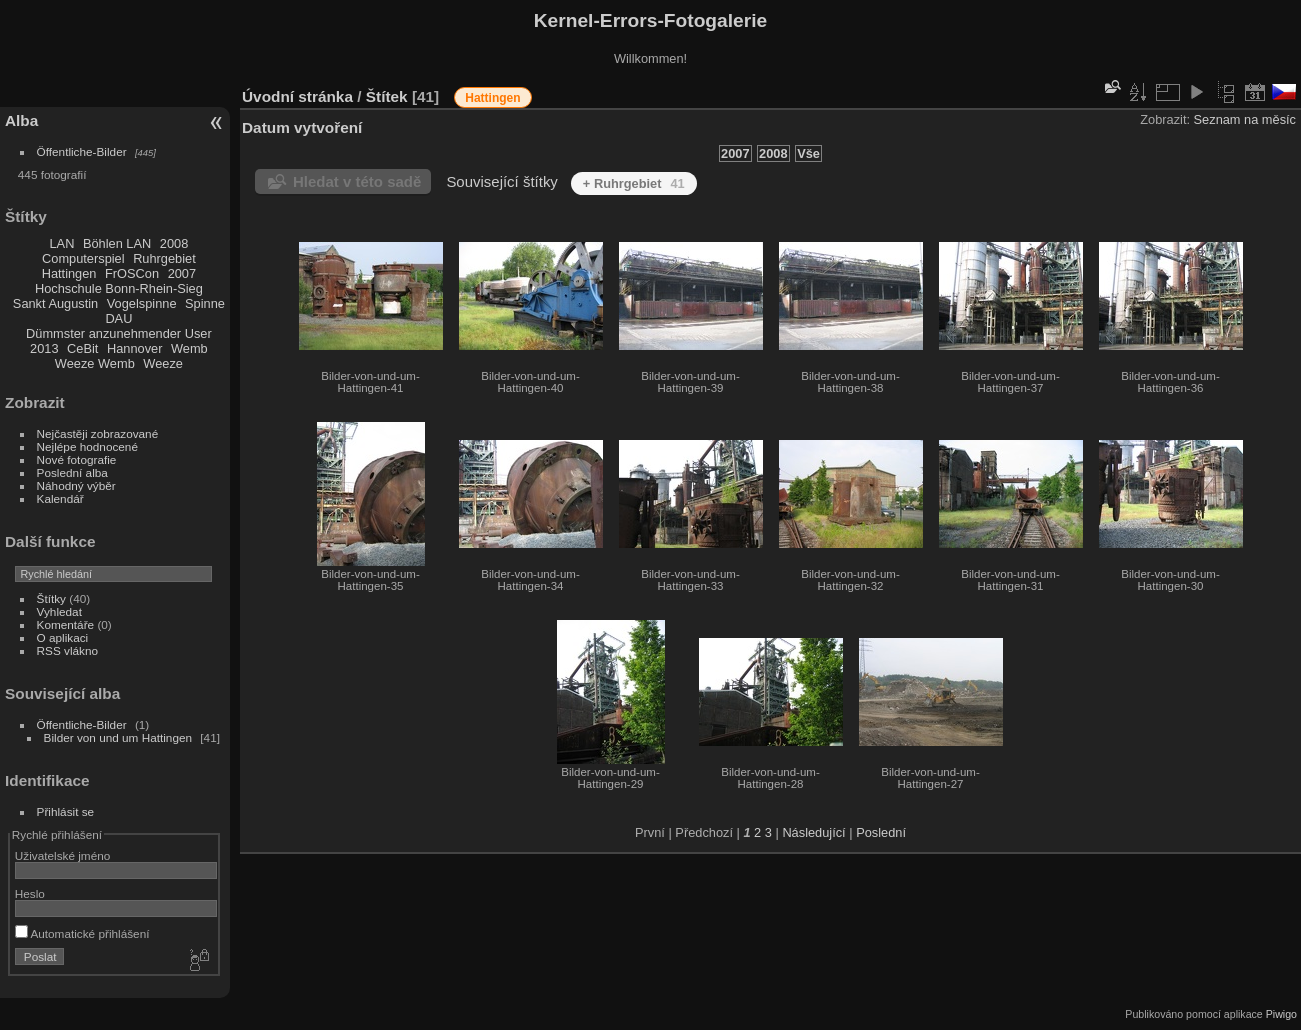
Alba (21, 120)
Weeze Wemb (95, 363)
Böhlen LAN (117, 243)
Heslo (30, 893)
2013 (44, 348)
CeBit (82, 348)
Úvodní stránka (297, 96)
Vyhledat (59, 611)
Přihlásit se (66, 811)
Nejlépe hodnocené (87, 446)
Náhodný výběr (76, 485)
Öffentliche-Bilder (82, 151)
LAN (62, 243)
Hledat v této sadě (357, 181)
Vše (808, 153)
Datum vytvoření (302, 127)
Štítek (387, 96)
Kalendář (60, 498)
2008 (174, 243)
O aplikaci (63, 637)
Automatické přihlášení (82, 933)
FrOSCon (132, 273)
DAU (118, 318)
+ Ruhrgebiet (634, 183)
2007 (182, 273)
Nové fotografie (77, 459)
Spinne (205, 303)
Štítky (51, 598)
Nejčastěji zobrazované (98, 433)
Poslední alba (72, 472)
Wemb (189, 348)
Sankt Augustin (55, 303)
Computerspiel (83, 258)
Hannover (135, 348)
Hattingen (69, 273)
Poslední (881, 832)
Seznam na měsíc (1245, 119)
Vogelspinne (142, 303)
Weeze (163, 363)
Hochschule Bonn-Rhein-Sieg (119, 288)
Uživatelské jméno (62, 855)
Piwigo (1281, 1014)
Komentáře (66, 624)
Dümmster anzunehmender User (119, 333)
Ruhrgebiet (164, 258)
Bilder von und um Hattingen (118, 737)
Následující (813, 832)
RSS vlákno (67, 650)
